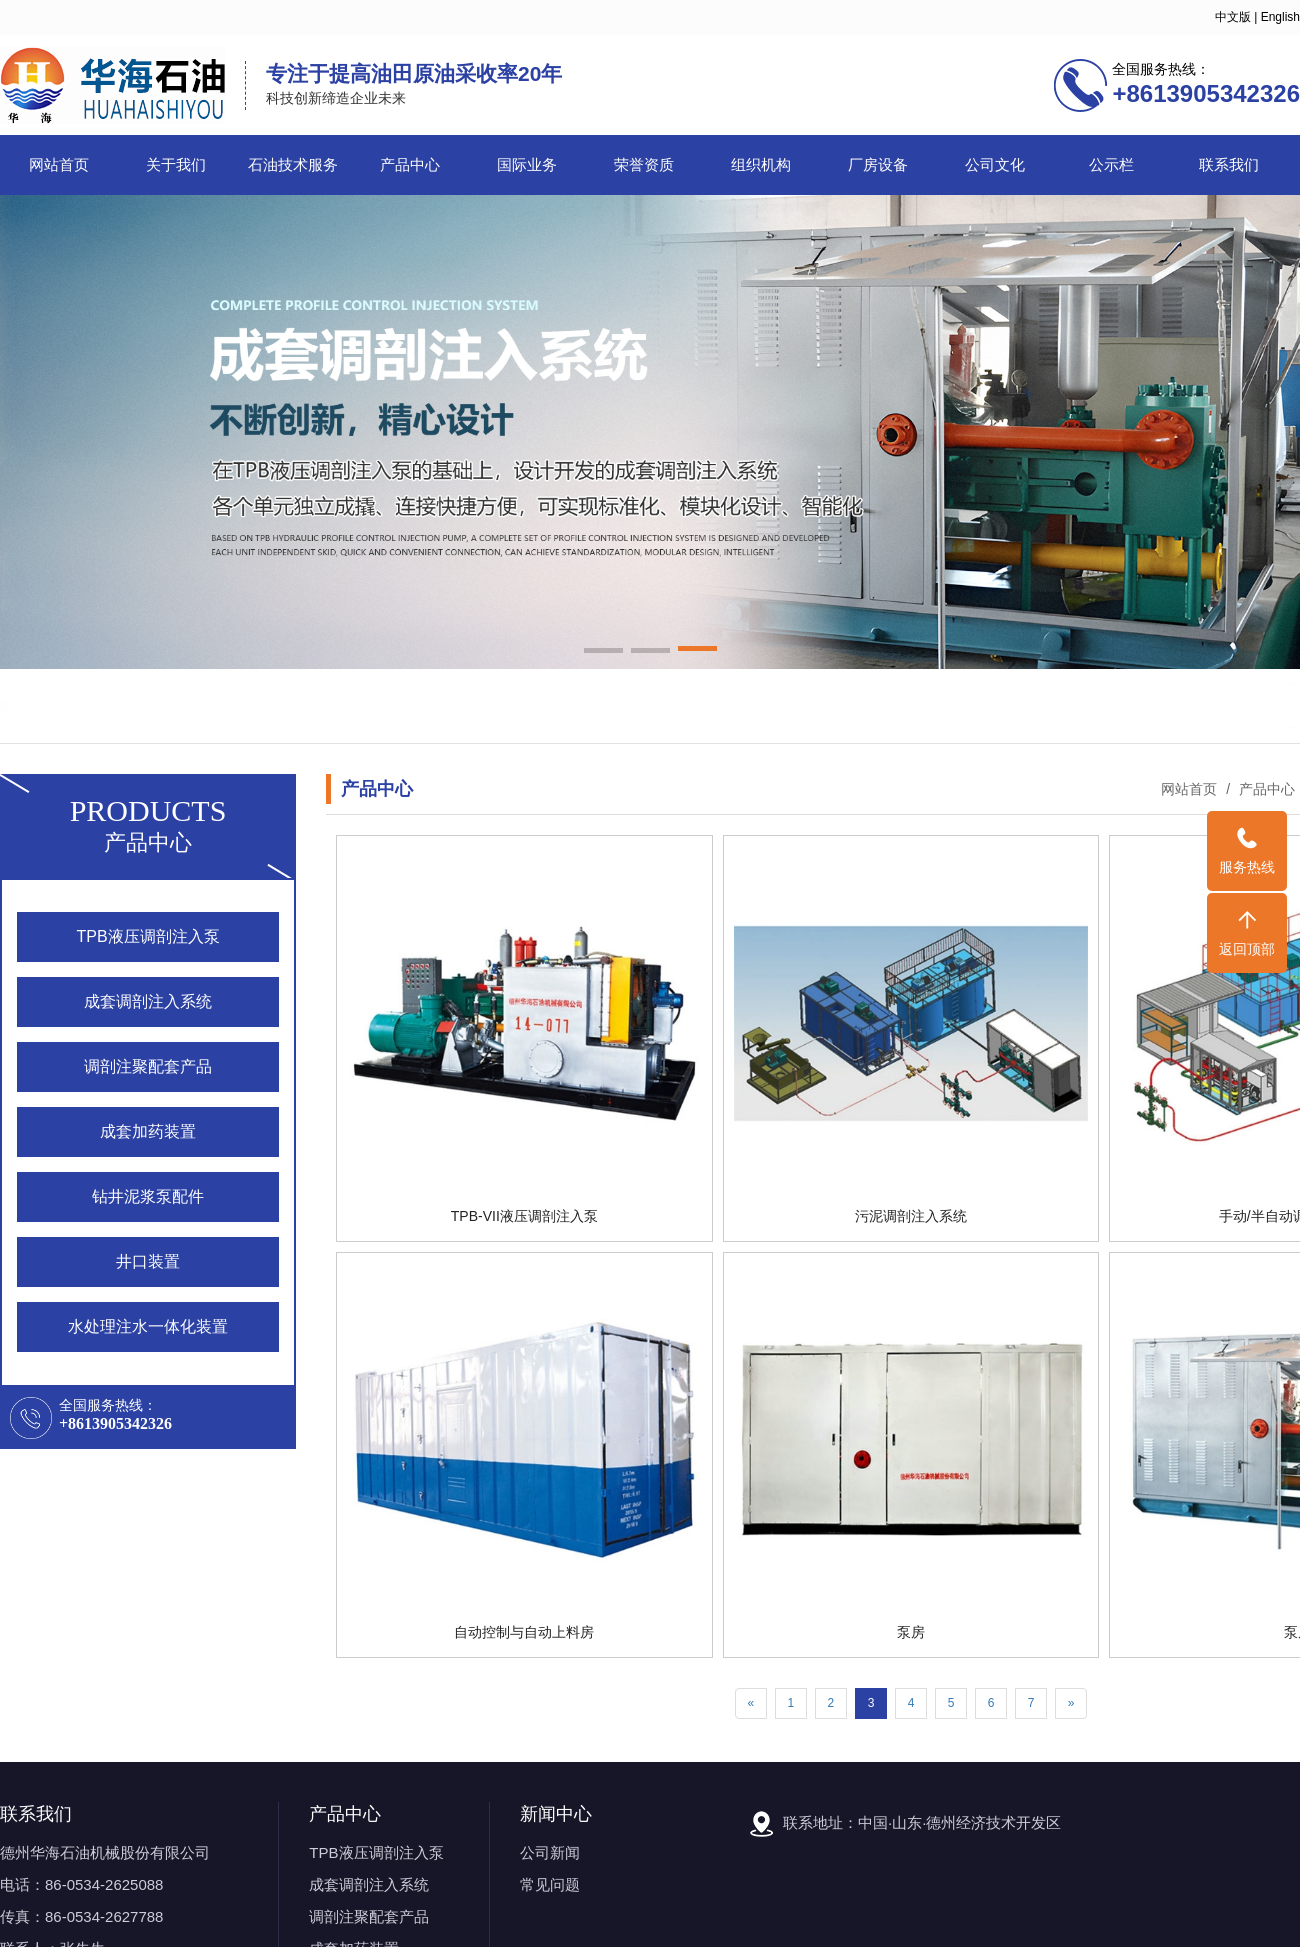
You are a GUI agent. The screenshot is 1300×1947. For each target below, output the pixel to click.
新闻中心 (556, 1814)
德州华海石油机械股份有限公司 (105, 1852)
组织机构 (761, 165)
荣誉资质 (644, 165)
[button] (603, 652)
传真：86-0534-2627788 (81, 1916)
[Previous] (751, 1703)
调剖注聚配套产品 (369, 1916)
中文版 (1233, 17)
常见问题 (550, 1884)
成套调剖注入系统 (369, 1884)
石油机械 (139, 705)
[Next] (1071, 1703)
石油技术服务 (293, 165)
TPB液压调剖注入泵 (376, 1852)
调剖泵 (201, 705)
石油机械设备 (280, 705)
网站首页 (59, 165)
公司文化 (995, 165)
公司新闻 (550, 1852)
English (1280, 17)
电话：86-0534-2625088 (81, 1884)
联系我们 (1229, 165)
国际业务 (527, 165)
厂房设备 (878, 165)
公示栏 (1111, 165)
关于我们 (176, 165)
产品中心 (410, 165)
